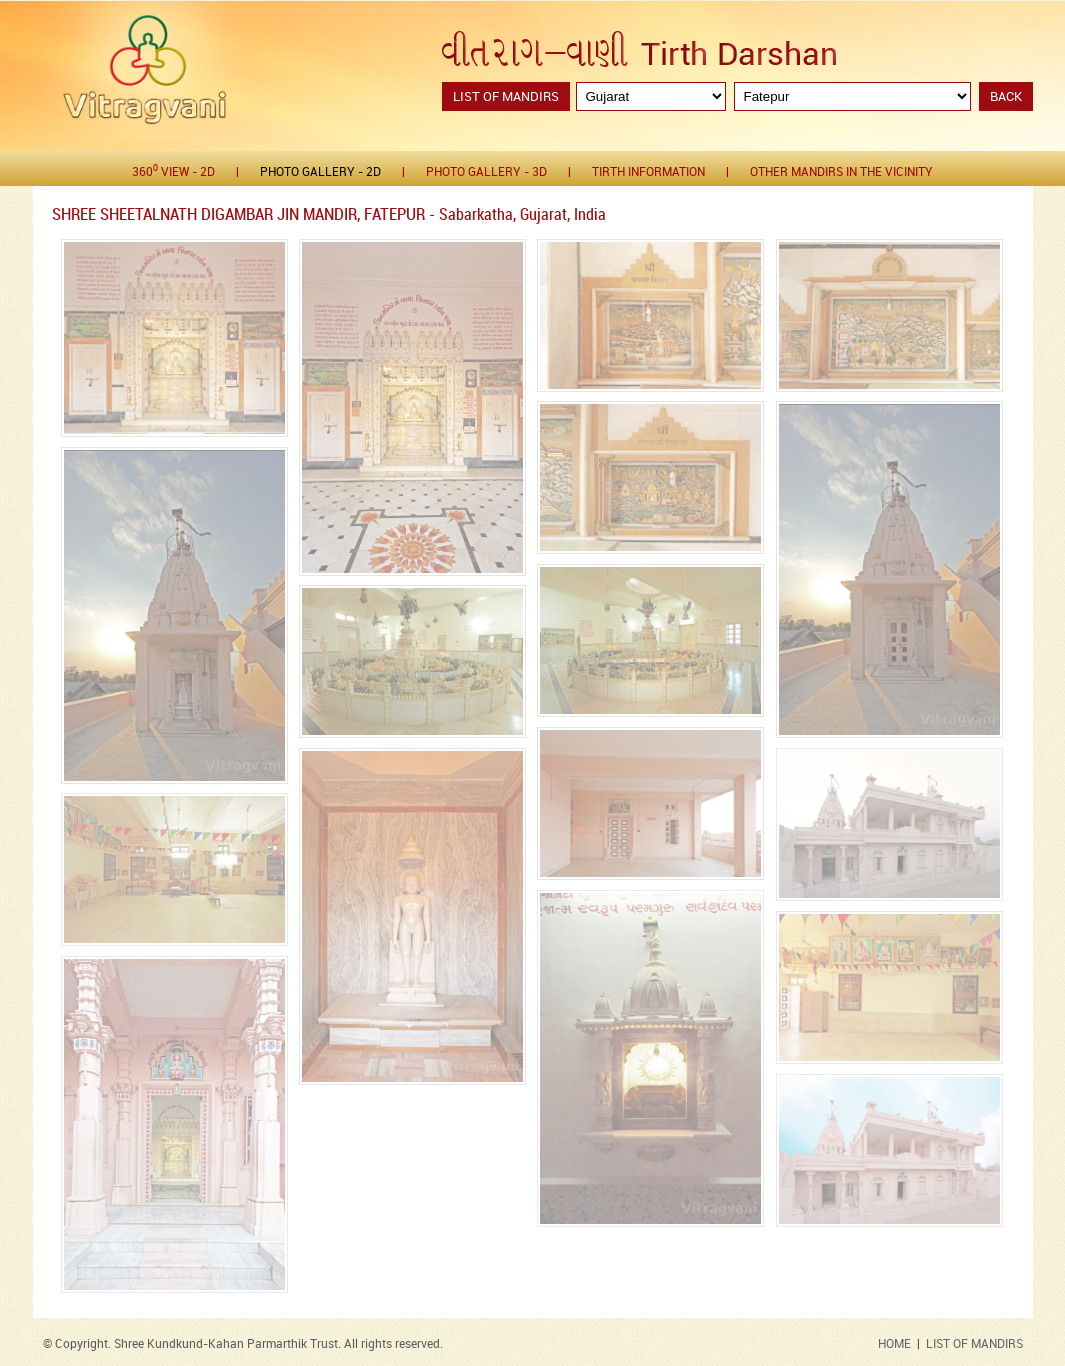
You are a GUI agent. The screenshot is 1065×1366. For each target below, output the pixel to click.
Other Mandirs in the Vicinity (841, 172)
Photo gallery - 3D (486, 172)
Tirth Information (648, 172)
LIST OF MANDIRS (974, 1344)
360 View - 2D (173, 171)
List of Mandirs (506, 97)
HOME (894, 1344)
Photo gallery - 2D (320, 172)
